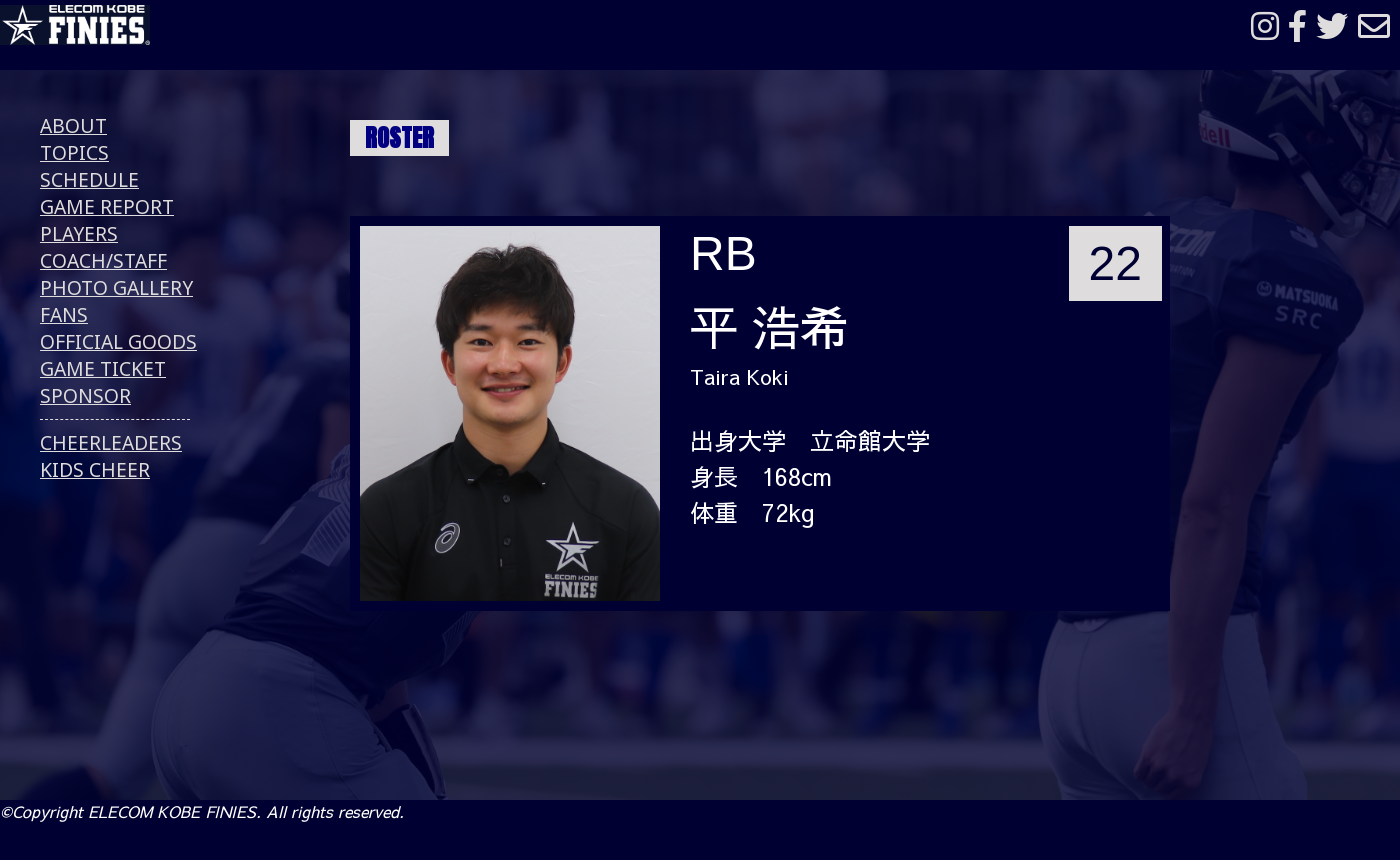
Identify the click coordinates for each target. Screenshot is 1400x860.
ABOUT (73, 125)
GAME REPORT (107, 206)
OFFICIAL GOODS (118, 341)
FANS (64, 314)
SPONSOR (85, 395)
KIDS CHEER (95, 469)
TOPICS (74, 152)
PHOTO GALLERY (116, 287)
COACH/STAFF (103, 260)
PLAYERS (79, 233)
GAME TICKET (103, 368)
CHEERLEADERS (111, 442)
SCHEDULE (89, 179)
